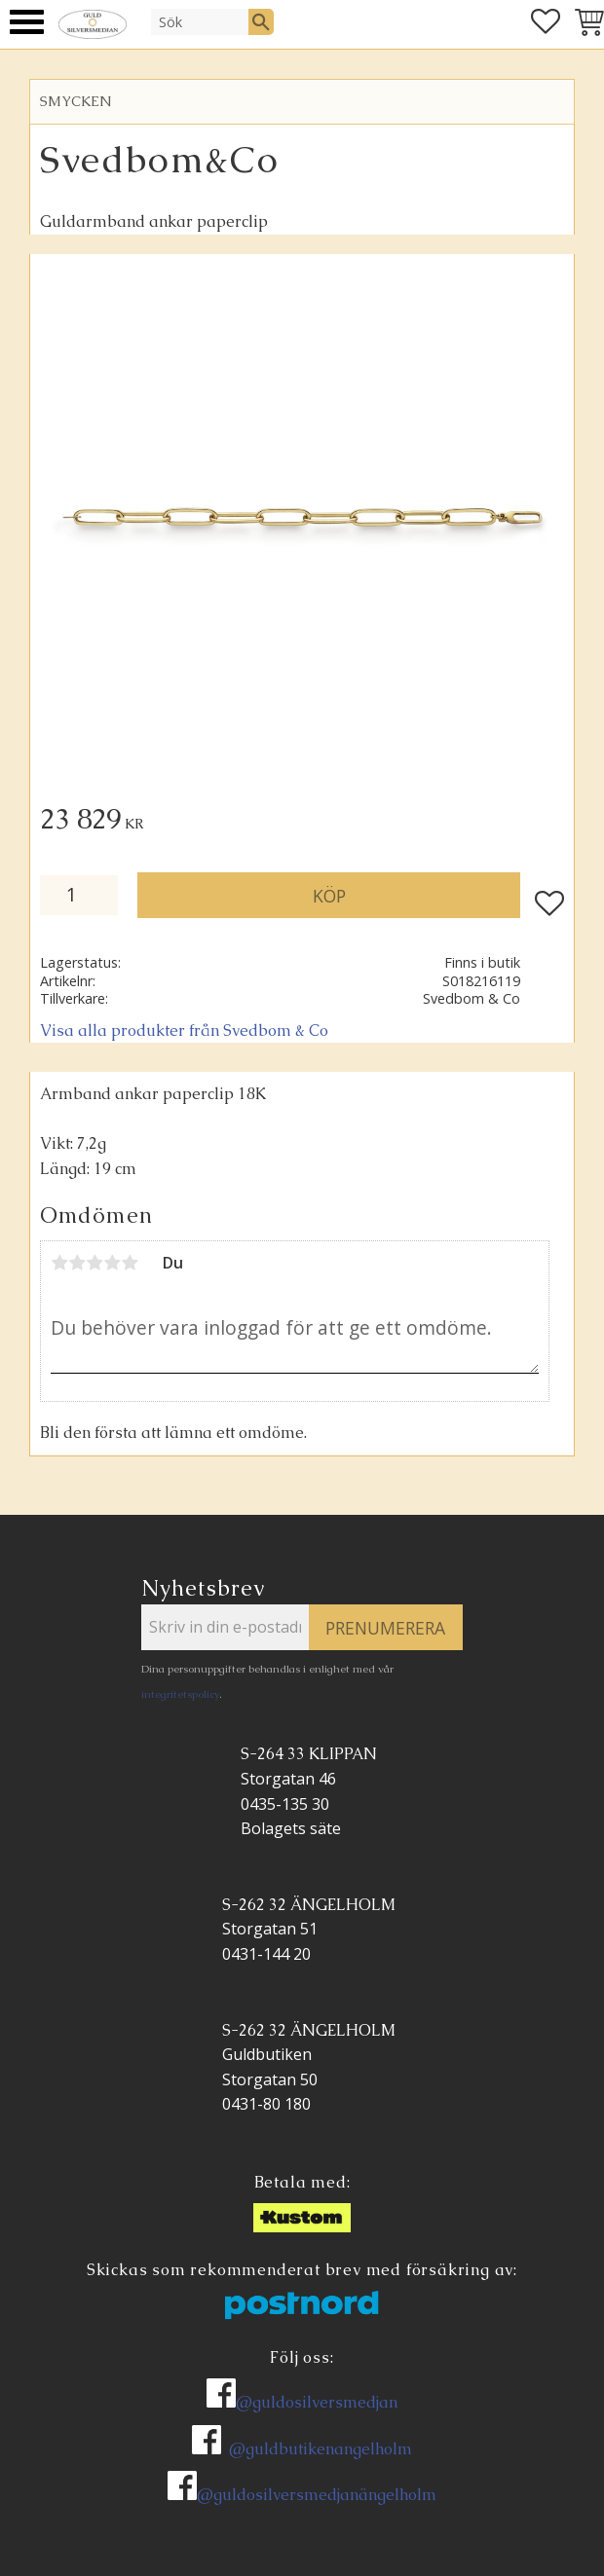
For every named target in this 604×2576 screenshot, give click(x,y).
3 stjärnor (94, 1262)
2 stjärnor (77, 1262)
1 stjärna (59, 1262)
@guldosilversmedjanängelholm (316, 2494)
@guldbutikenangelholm (320, 2449)
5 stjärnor (129, 1262)
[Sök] (261, 21)
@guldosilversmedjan (316, 2402)
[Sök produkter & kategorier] (199, 21)
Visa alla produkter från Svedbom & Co (184, 1030)
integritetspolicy (180, 1694)
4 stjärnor (112, 1262)
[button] (27, 22)
